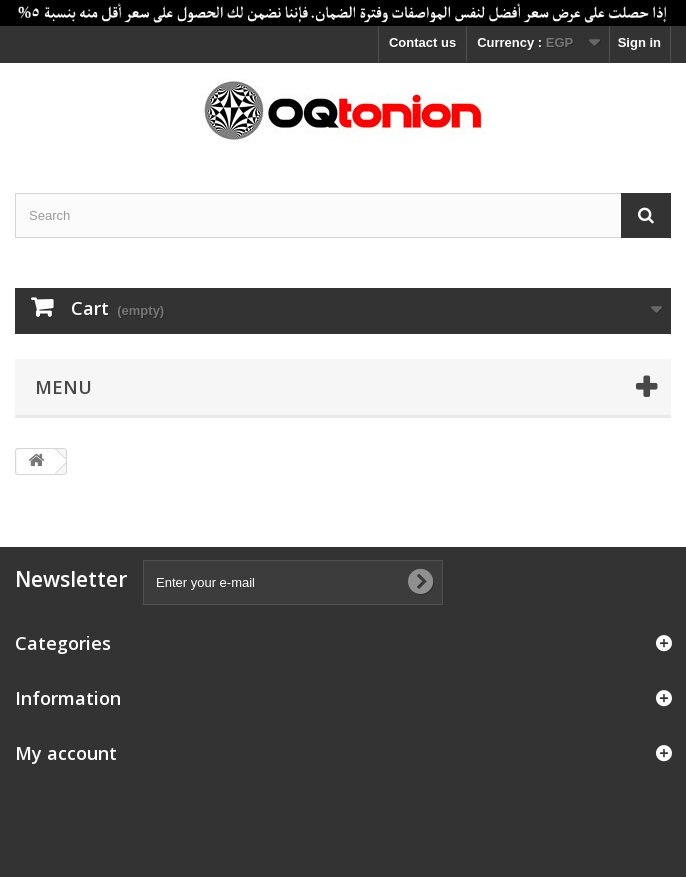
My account (66, 753)
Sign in (639, 42)
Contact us (422, 42)
